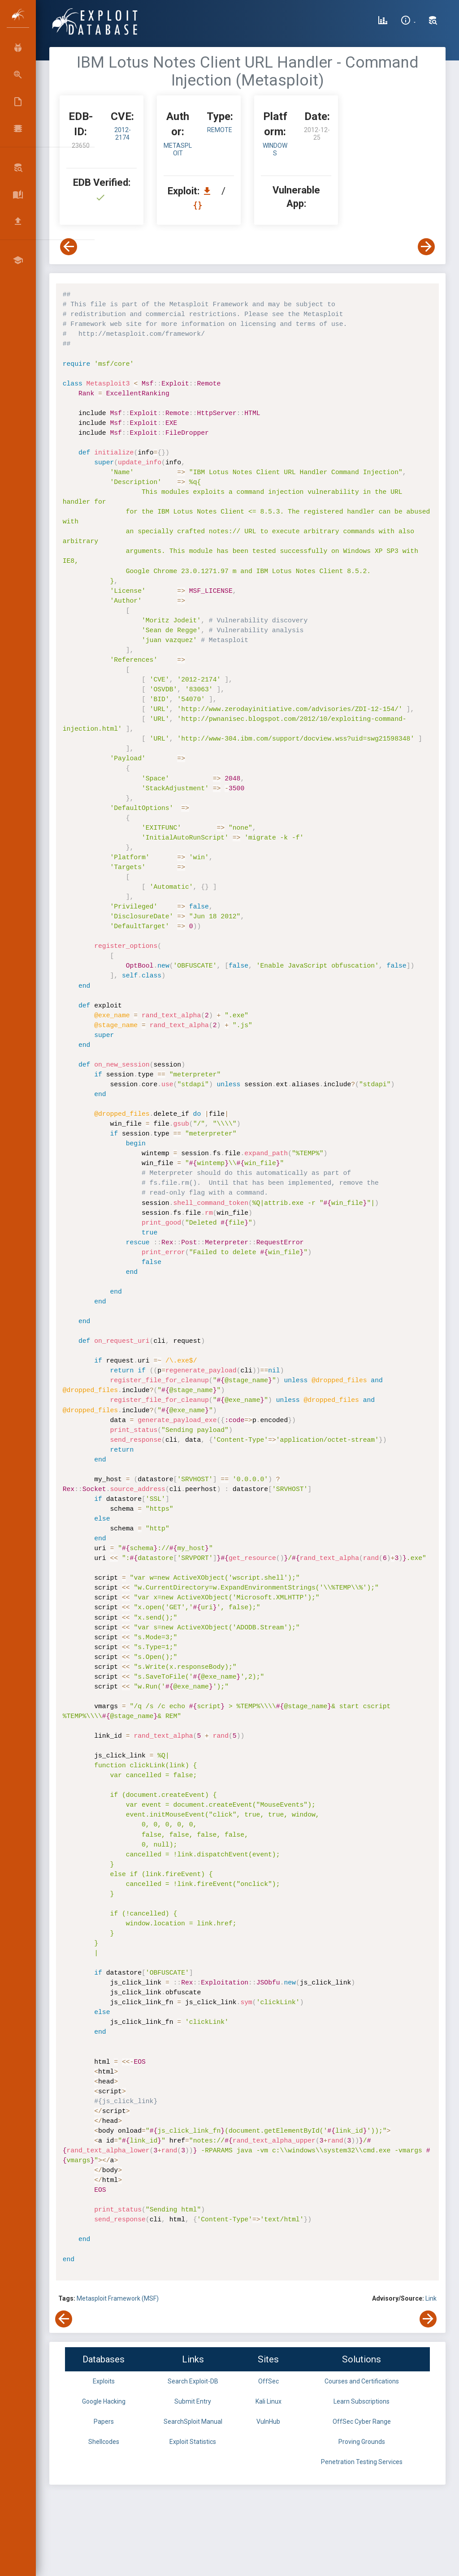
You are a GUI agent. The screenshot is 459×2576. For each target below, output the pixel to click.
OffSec (268, 2381)
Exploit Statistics (192, 2441)
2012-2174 (122, 133)
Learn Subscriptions (361, 2401)
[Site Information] (408, 21)
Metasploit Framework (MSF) (118, 2298)
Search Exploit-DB (193, 2381)
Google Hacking (104, 2401)
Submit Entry (192, 2401)
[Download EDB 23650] (209, 191)
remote (219, 129)
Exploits (104, 2381)
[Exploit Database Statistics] (383, 21)
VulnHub (268, 2421)
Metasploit (178, 149)
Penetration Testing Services (362, 2461)
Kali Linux (268, 2401)
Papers (104, 2421)
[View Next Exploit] (426, 246)
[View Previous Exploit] (68, 246)
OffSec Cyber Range (362, 2421)
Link (431, 2298)
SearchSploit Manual (193, 2421)
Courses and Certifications (362, 2381)
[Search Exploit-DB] (433, 21)
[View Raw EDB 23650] (198, 205)
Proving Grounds (361, 2441)
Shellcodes (103, 2441)
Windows (275, 149)
